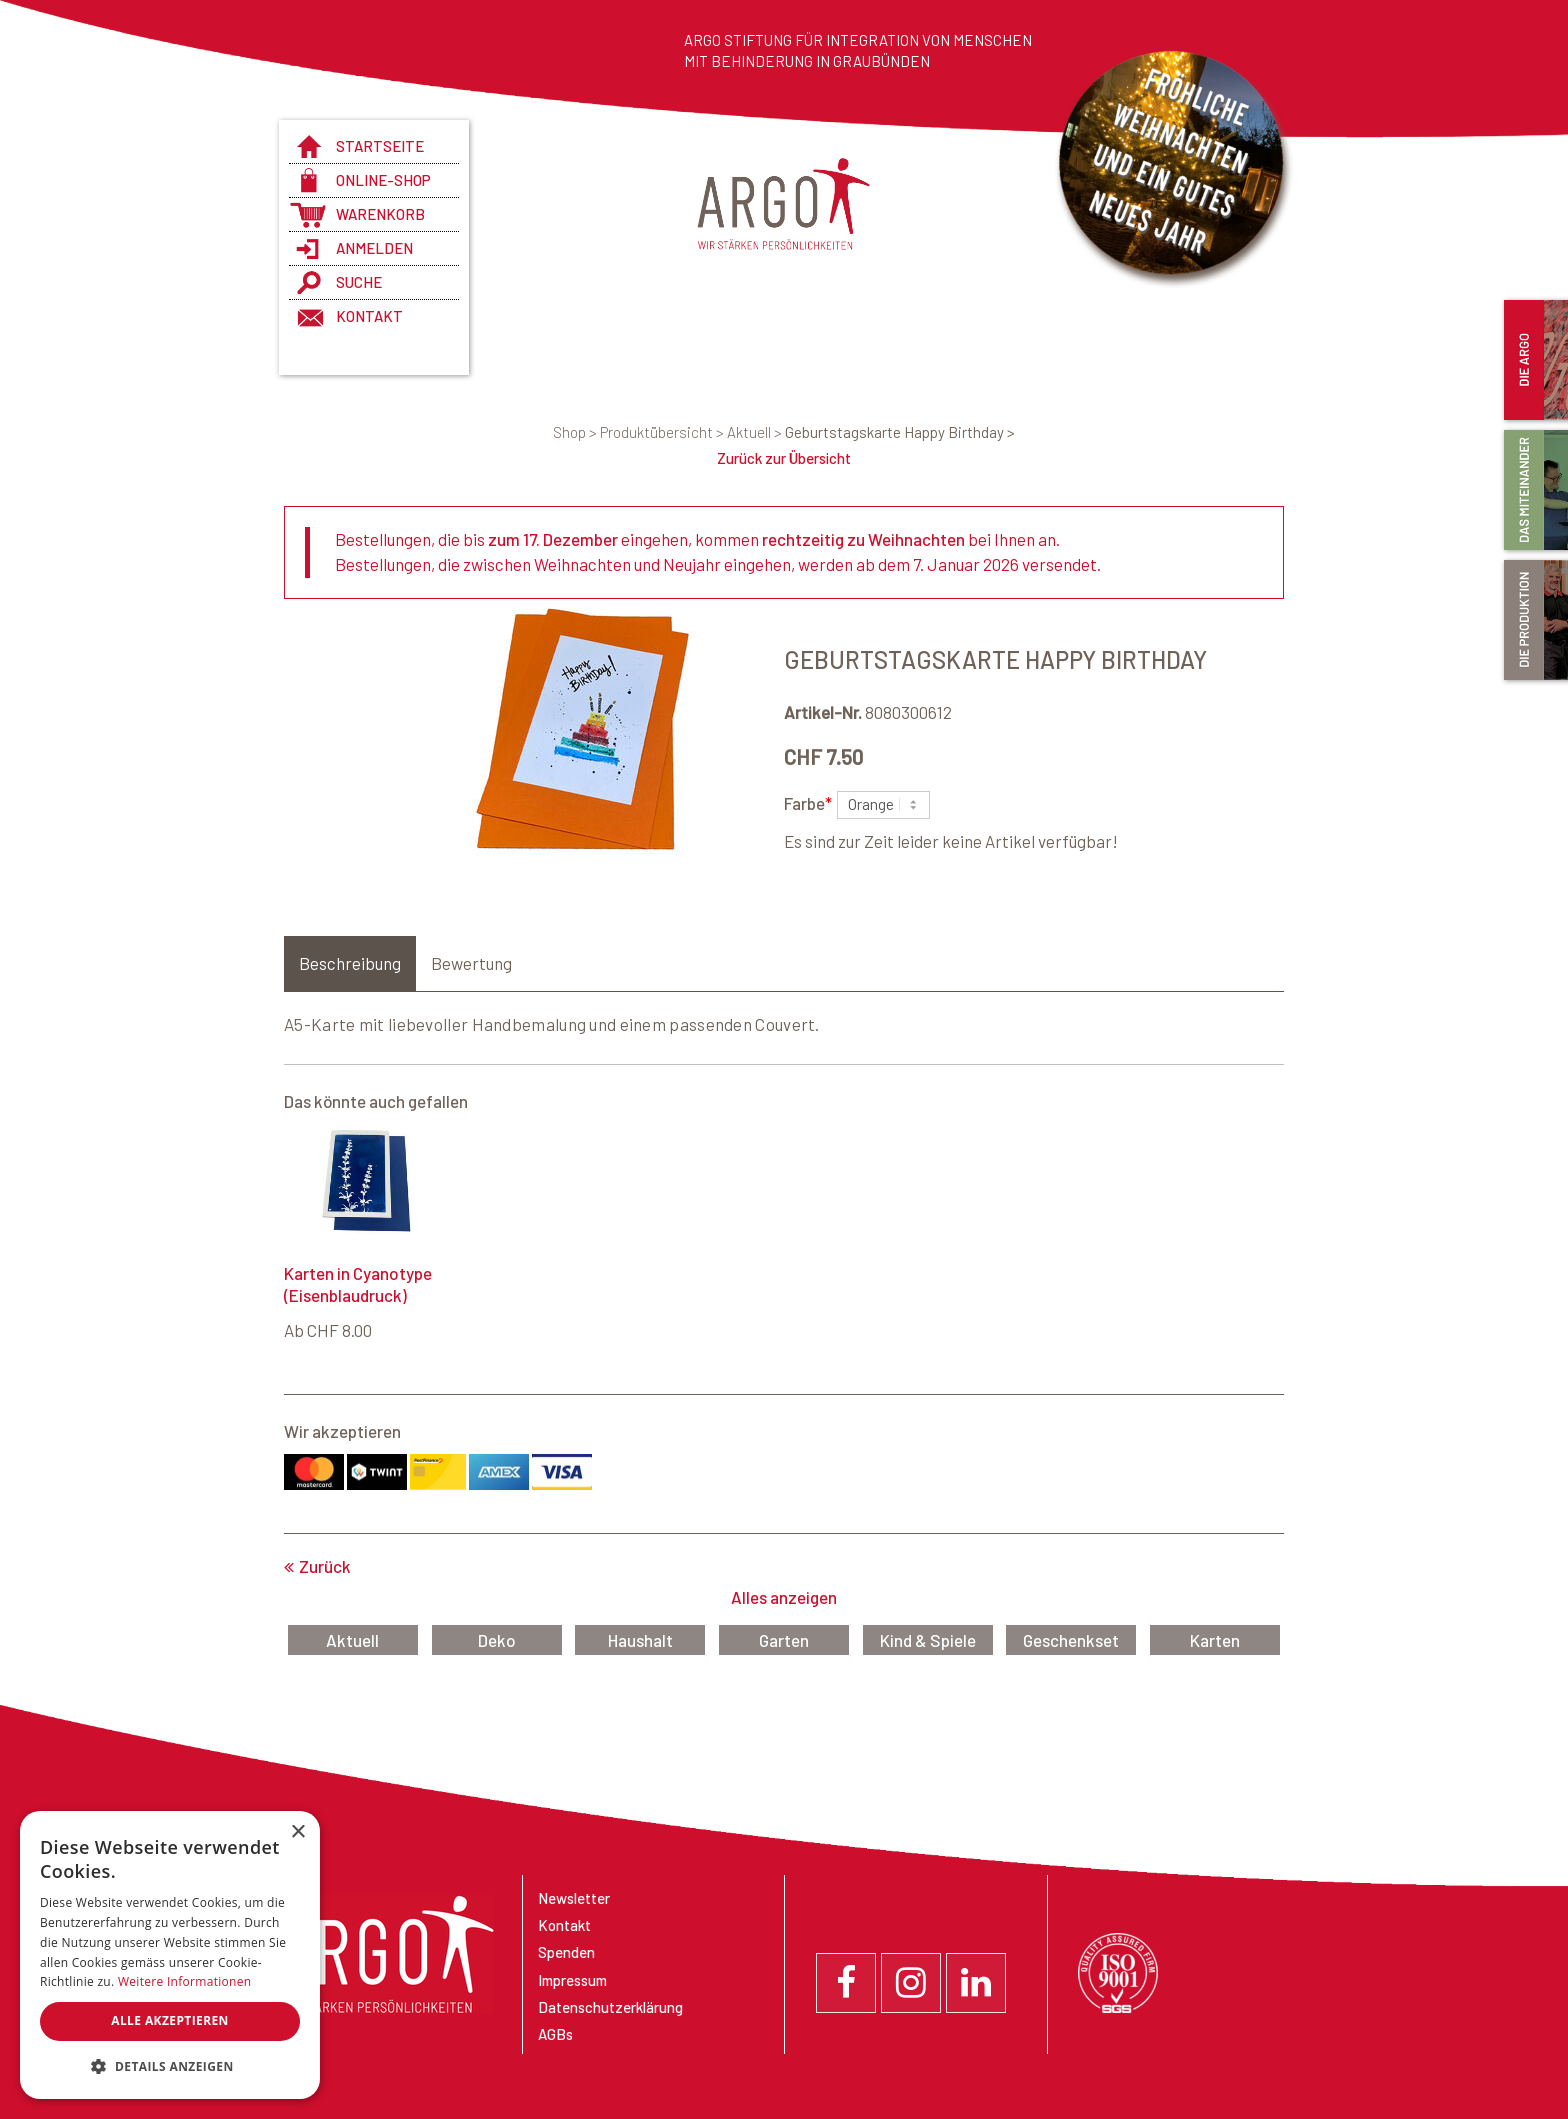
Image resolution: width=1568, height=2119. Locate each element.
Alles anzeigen (784, 1597)
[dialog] (170, 1955)
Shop (576, 432)
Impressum (572, 1980)
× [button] (297, 1832)
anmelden (374, 248)
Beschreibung (350, 963)
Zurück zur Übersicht (784, 458)
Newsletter (574, 1898)
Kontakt (369, 316)
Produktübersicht (663, 432)
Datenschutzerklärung (610, 2007)
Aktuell (756, 432)
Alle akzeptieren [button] (170, 2020)
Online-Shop (383, 180)
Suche (359, 282)
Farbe (808, 802)
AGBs (555, 2034)
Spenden (566, 1952)
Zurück (325, 1566)
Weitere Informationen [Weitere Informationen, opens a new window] (185, 1981)
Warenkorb (380, 214)
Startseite (380, 146)
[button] (170, 2067)
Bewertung (471, 963)
